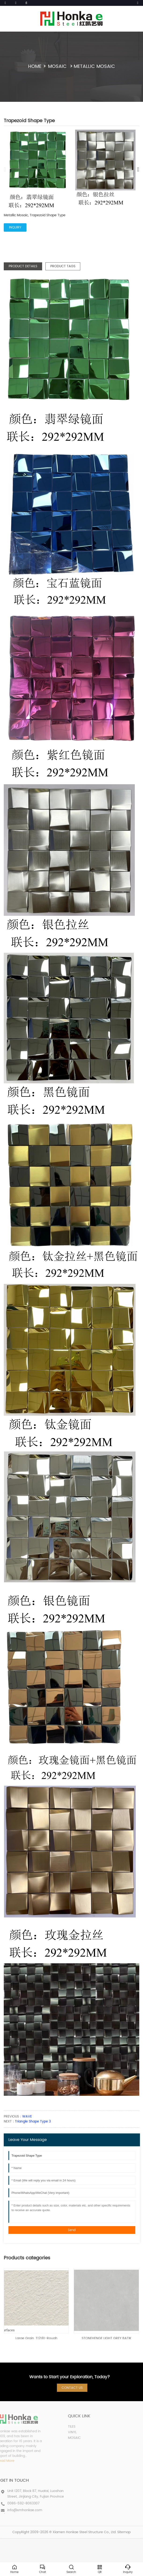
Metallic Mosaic (94, 66)
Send (72, 2230)
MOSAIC (58, 66)
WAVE (27, 2116)
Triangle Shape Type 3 (33, 2121)
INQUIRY (15, 227)
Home (34, 66)
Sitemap (124, 2532)
